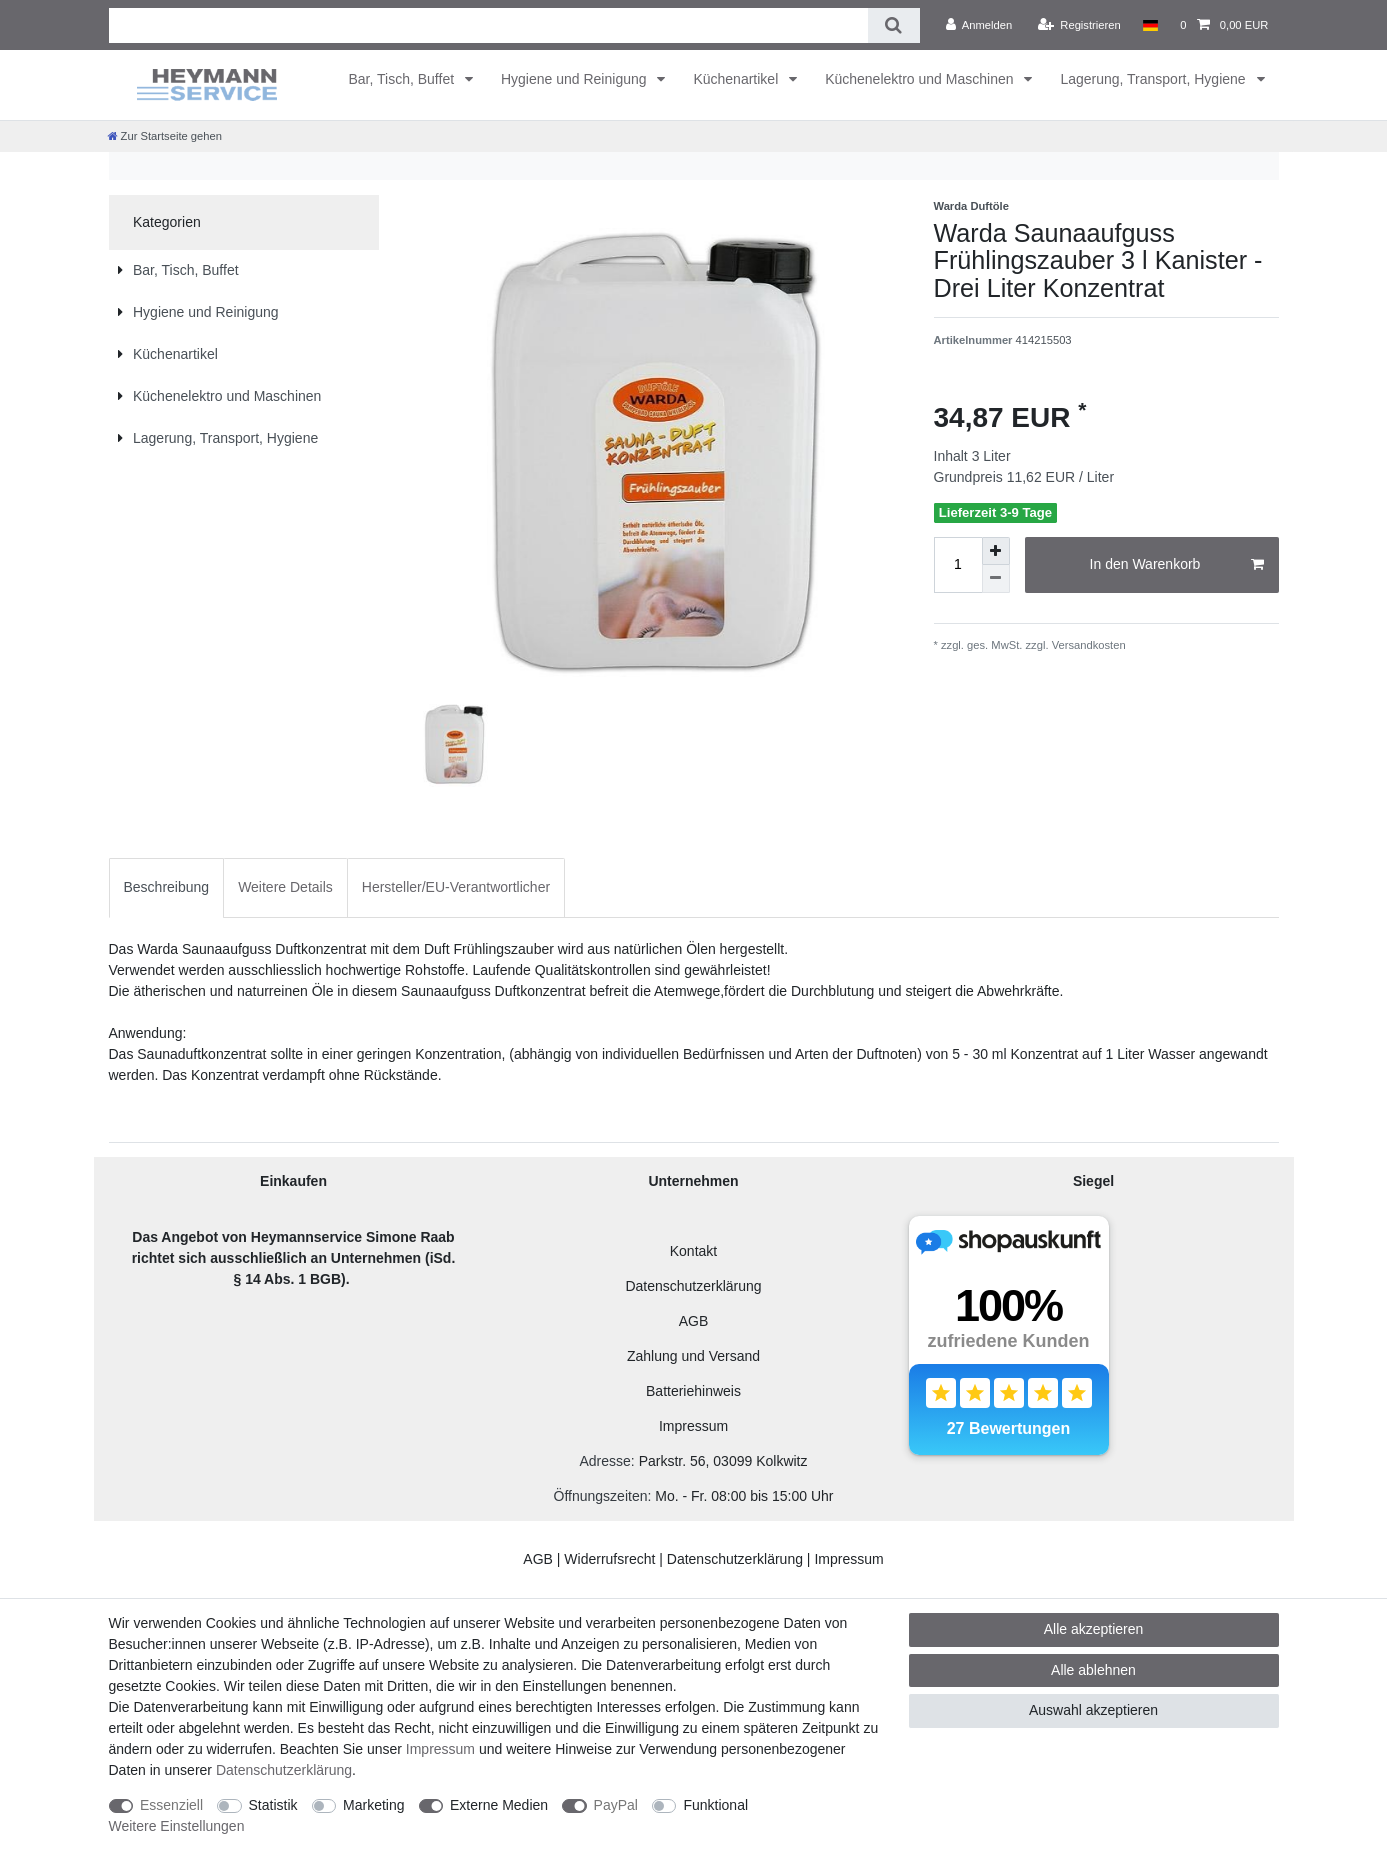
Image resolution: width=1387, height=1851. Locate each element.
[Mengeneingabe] (958, 565)
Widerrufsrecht (609, 1559)
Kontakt (693, 1251)
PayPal (616, 1805)
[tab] (167, 887)
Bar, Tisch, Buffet (403, 79)
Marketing (373, 1805)
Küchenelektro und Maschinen (921, 79)
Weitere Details (285, 887)
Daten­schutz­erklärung (284, 1770)
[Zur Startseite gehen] (165, 136)
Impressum (693, 1426)
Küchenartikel (737, 79)
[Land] (1150, 25)
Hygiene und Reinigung (575, 79)
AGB (694, 1321)
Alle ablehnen (1093, 1670)
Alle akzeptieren (1094, 1629)
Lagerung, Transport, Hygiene (1154, 79)
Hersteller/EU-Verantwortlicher (456, 887)
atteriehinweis (698, 1391)
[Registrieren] (1079, 25)
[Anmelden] (979, 25)
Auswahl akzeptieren (1093, 1710)
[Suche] (893, 25)
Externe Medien (499, 1805)
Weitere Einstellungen (177, 1826)
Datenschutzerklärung (693, 1286)
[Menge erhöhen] (996, 551)
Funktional (715, 1805)
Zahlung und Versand (693, 1356)
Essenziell (171, 1805)
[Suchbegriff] (489, 25)
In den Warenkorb (1177, 565)
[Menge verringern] (996, 579)
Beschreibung (167, 887)
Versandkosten (1087, 645)
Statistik (273, 1805)
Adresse (604, 1461)
